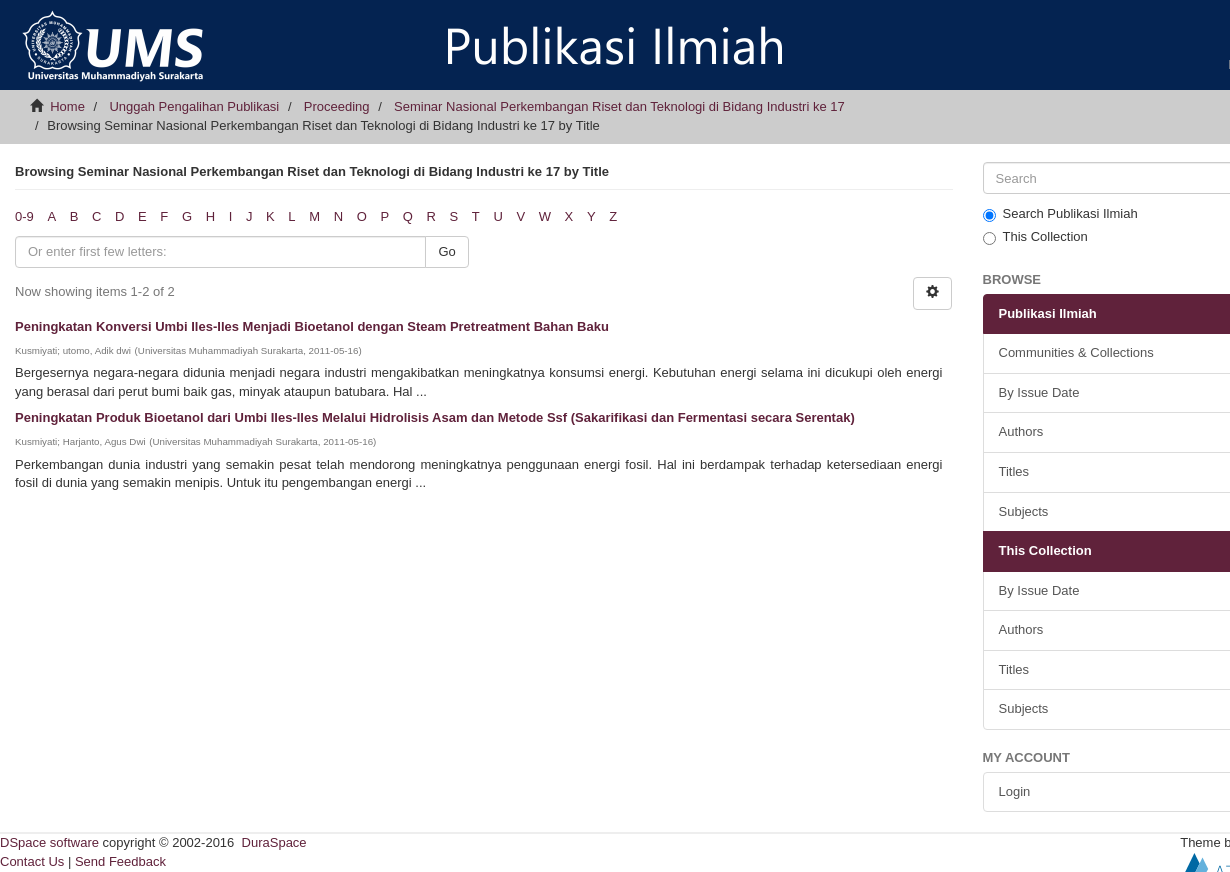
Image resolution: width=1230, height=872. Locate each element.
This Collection (1035, 237)
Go (446, 251)
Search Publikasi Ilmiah (1060, 214)
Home (67, 106)
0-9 (24, 216)
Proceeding (337, 106)
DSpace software (49, 842)
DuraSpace (274, 842)
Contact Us (32, 861)
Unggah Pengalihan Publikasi (194, 106)
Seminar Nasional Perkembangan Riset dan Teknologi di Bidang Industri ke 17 (619, 106)
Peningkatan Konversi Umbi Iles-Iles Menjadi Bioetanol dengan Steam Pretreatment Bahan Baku (312, 326)
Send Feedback (120, 861)
